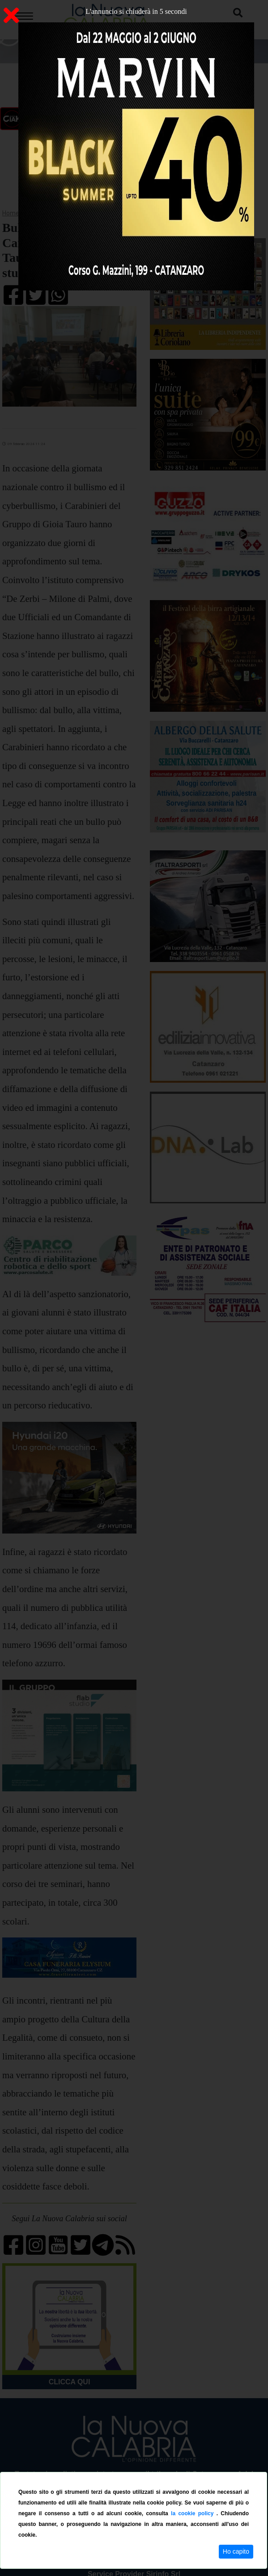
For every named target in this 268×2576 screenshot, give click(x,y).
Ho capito (236, 2551)
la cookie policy (194, 2513)
